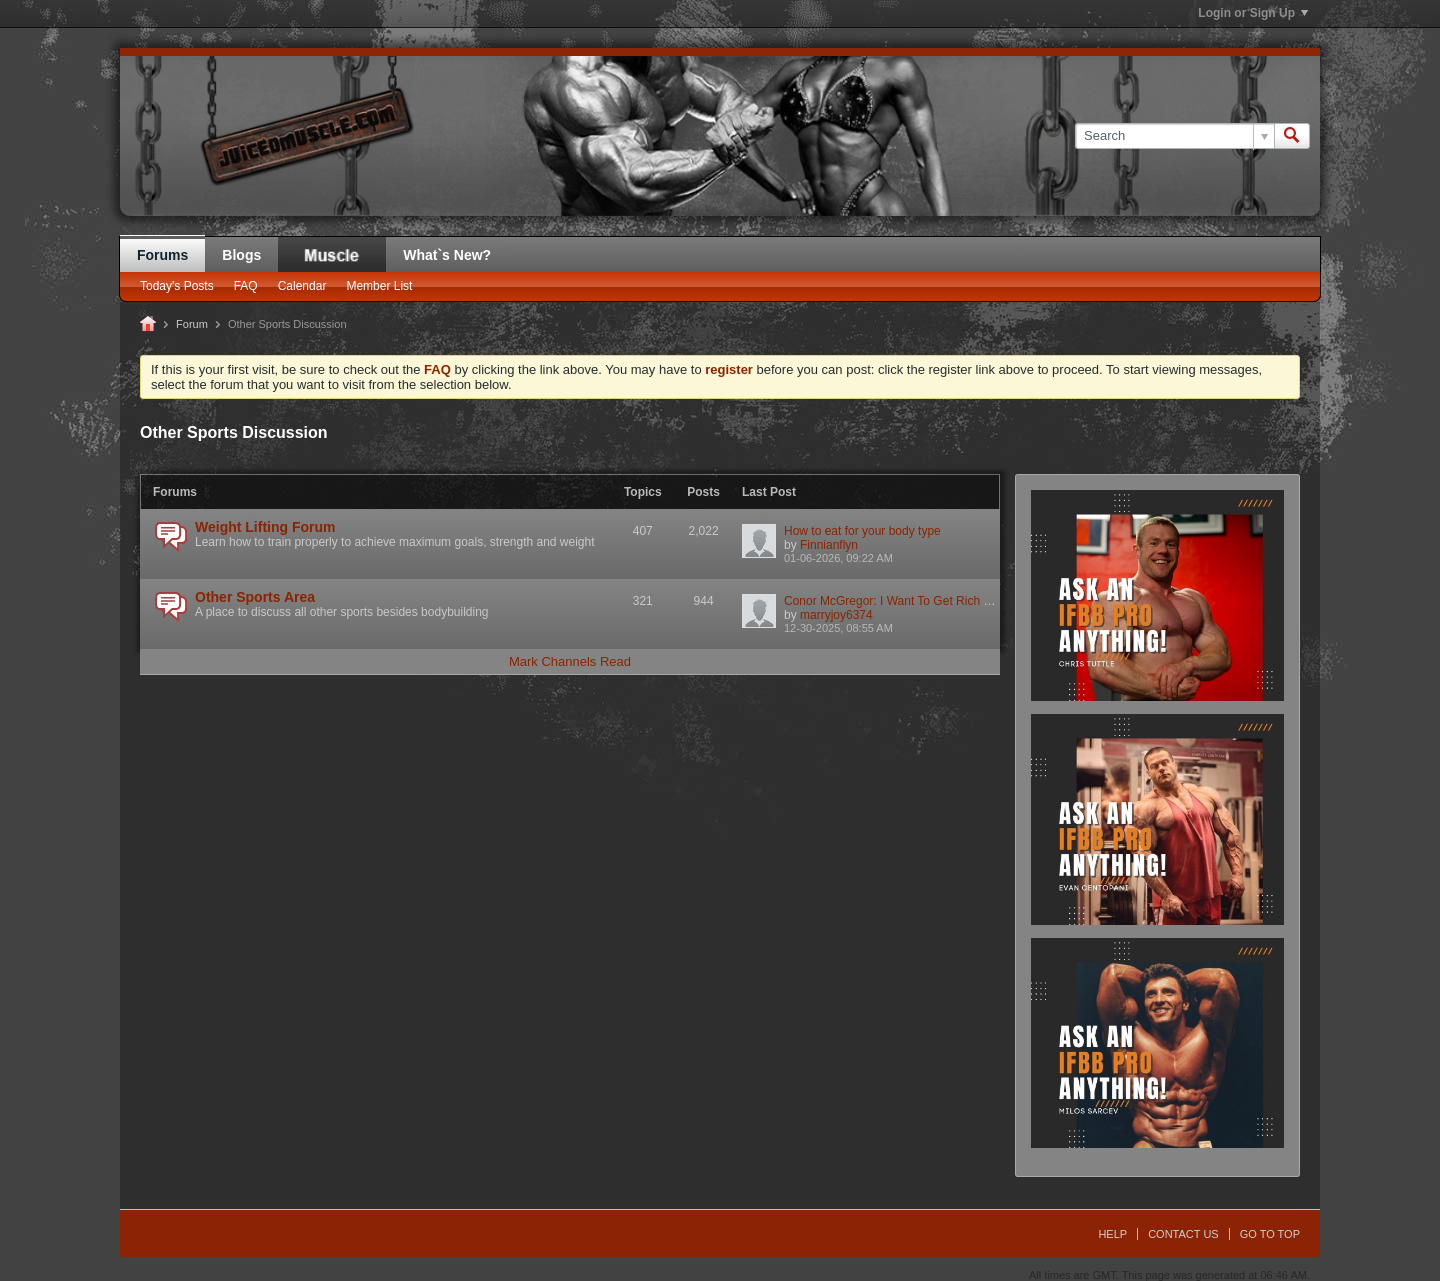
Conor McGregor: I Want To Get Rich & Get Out (910, 601)
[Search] (1174, 136)
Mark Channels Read (570, 661)
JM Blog (332, 254)
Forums (162, 255)
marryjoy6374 (836, 615)
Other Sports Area (255, 597)
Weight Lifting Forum (265, 527)
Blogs (241, 255)
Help (1112, 1234)
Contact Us (1183, 1234)
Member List (379, 286)
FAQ (246, 286)
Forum (192, 324)
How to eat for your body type (862, 531)
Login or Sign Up (1253, 13)
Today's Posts (177, 286)
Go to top (1270, 1234)
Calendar (302, 286)
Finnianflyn (829, 545)
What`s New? (447, 255)
